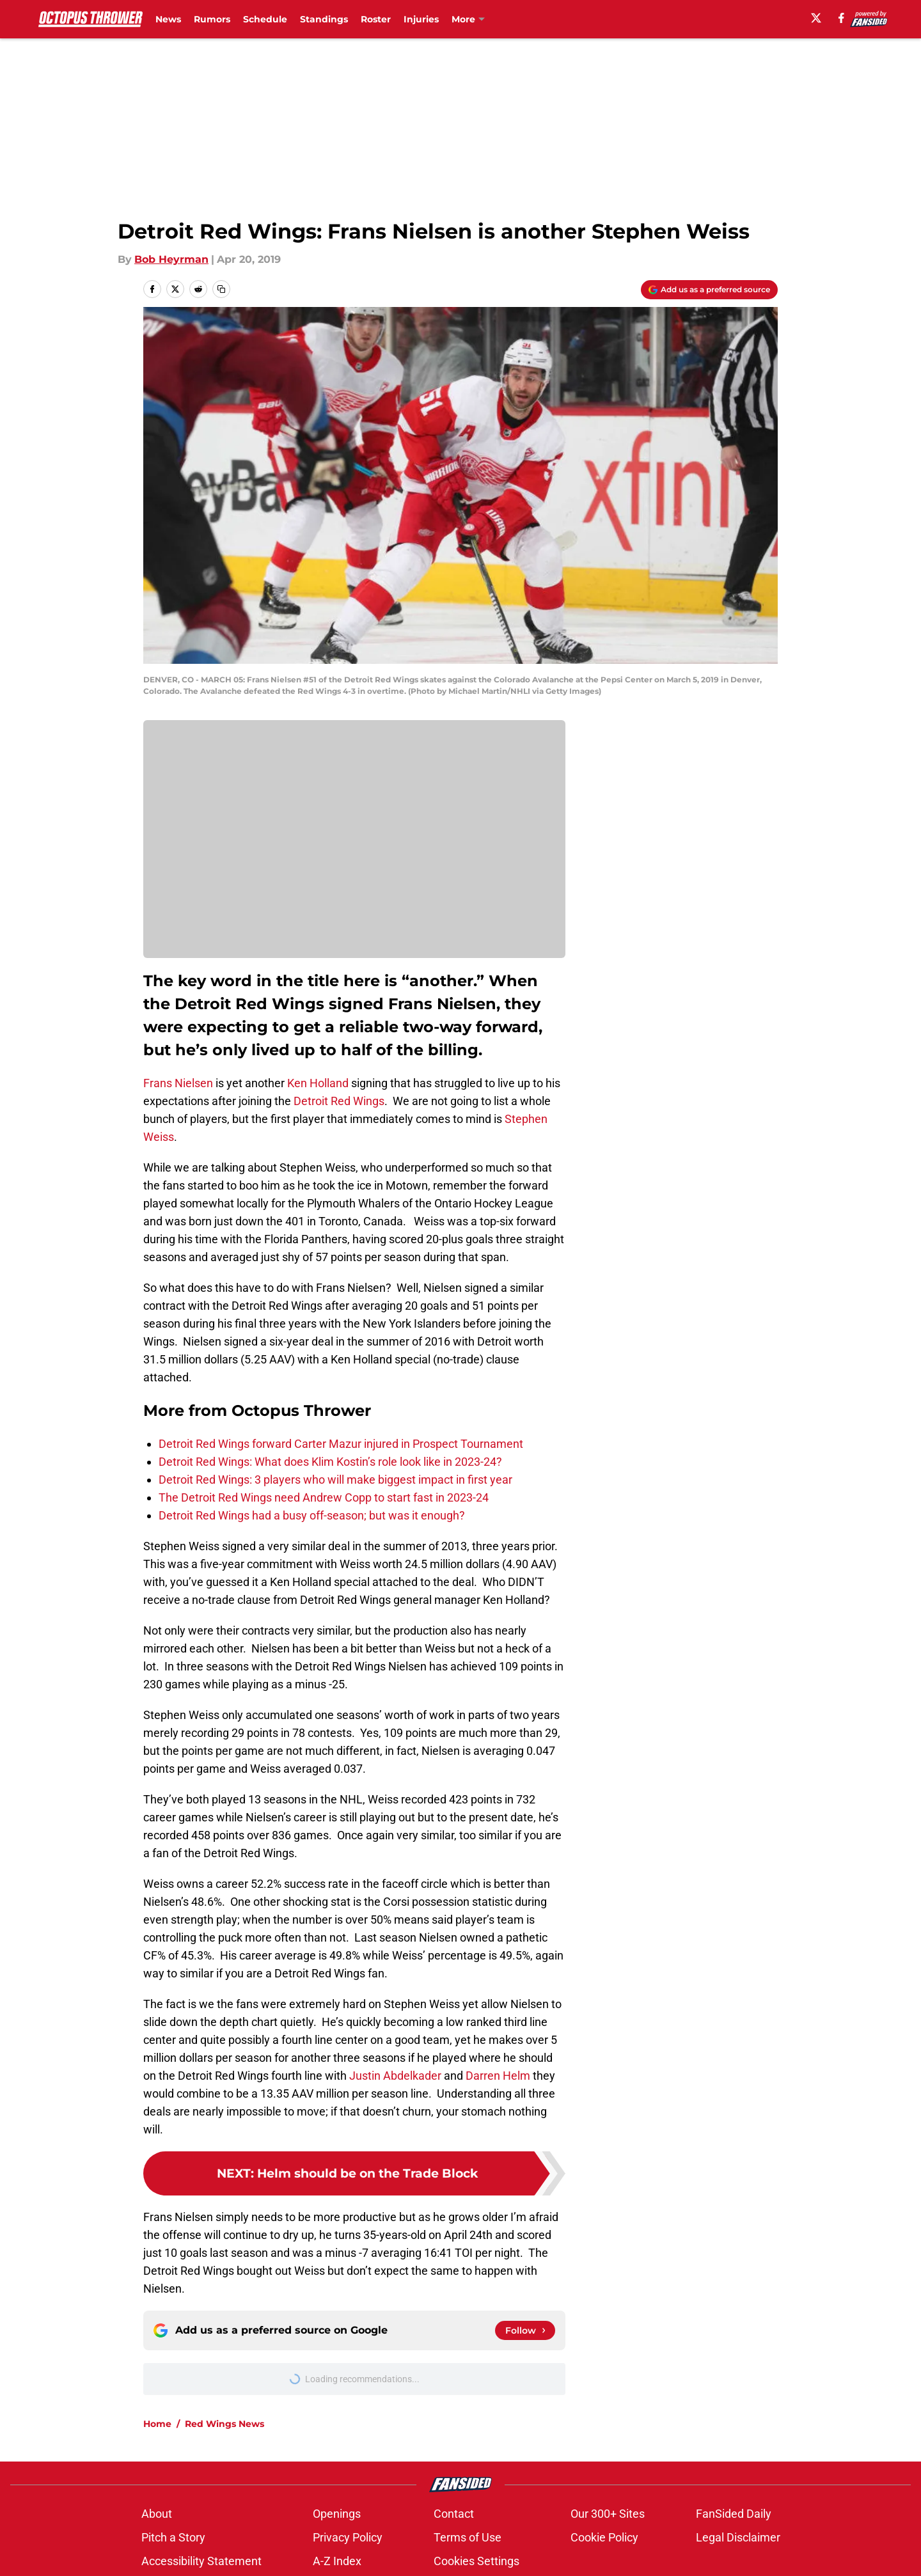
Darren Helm (498, 2075)
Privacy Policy (347, 2537)
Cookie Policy (604, 2537)
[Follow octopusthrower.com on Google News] (525, 2330)
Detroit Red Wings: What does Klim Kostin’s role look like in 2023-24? (330, 1461)
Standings (324, 19)
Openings (337, 2513)
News (168, 19)
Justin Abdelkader (395, 2075)
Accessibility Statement (201, 2561)
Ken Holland (318, 1083)
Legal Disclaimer (738, 2537)
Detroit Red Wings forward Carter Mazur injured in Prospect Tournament (341, 1443)
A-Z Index (337, 2561)
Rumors (212, 19)
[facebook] (841, 18)
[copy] (221, 289)
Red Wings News (224, 2424)
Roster (376, 19)
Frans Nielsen (178, 1083)
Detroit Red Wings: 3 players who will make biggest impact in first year (335, 1479)
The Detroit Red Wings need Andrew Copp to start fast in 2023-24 (324, 1497)
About (156, 2513)
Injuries (421, 19)
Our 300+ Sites (608, 2513)
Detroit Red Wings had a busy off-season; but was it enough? (312, 1515)
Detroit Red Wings (337, 1101)
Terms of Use (467, 2537)
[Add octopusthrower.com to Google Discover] (709, 289)
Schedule (265, 19)
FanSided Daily (733, 2513)
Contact (454, 2513)
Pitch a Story (173, 2537)
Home (157, 2424)
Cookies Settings (476, 2561)
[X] (816, 18)
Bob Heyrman (171, 259)
